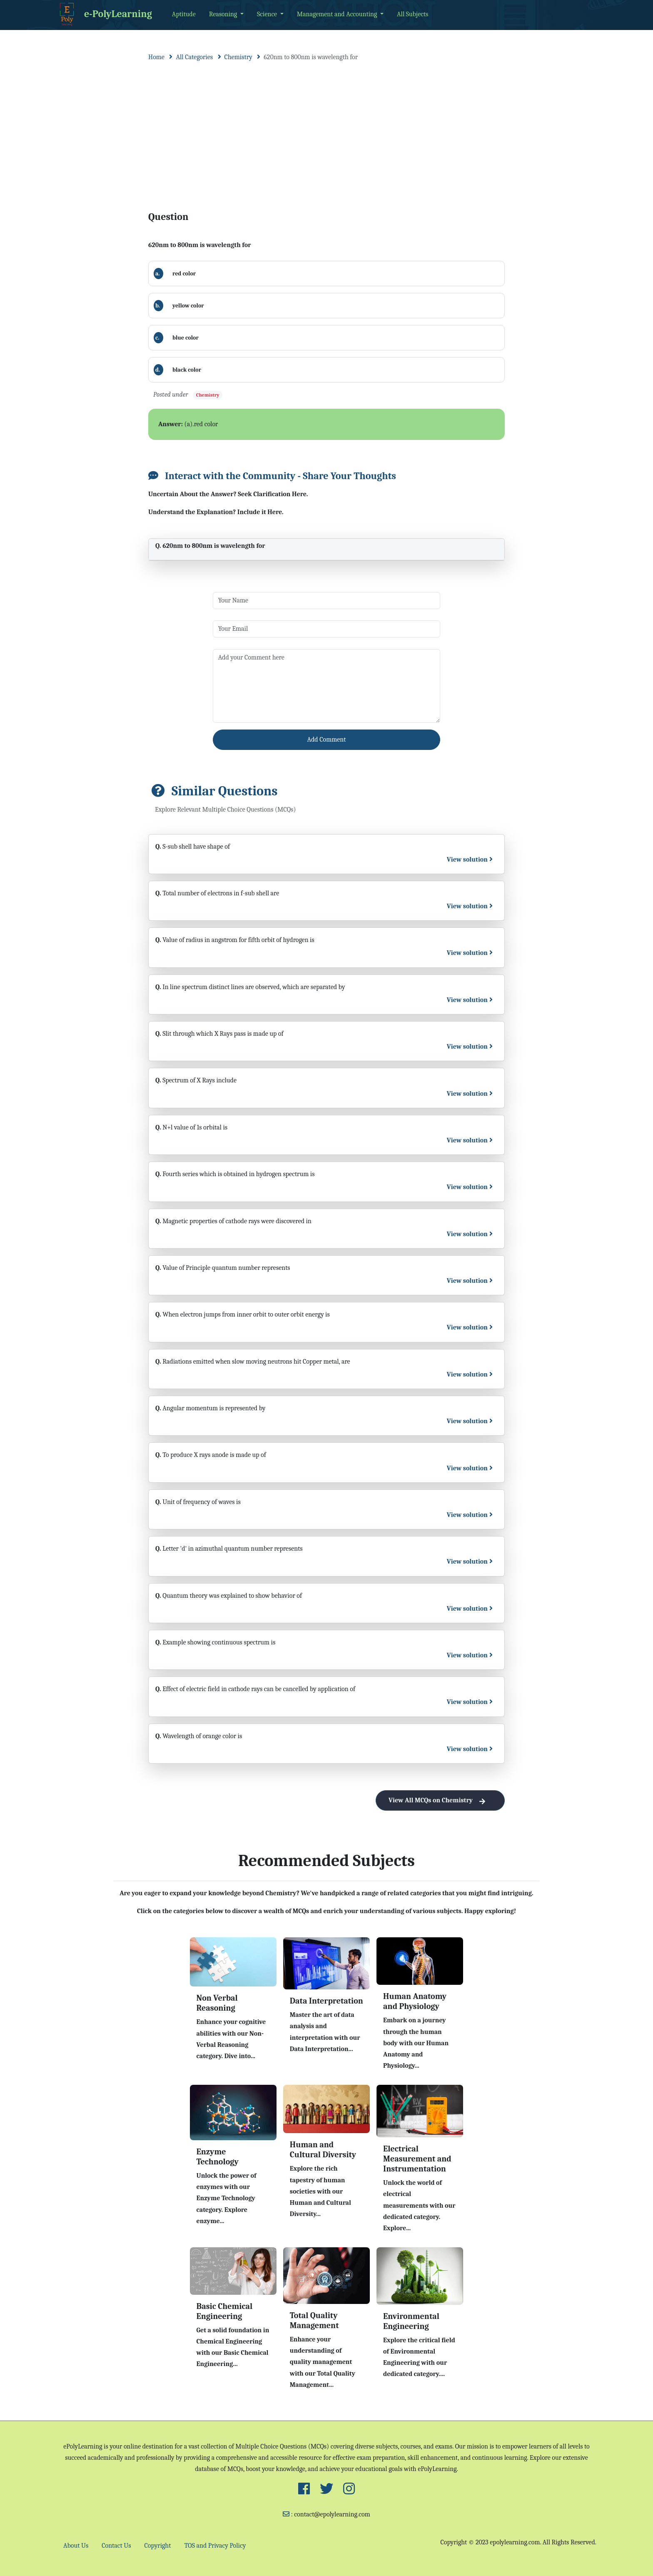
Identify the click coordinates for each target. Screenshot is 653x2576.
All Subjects (412, 14)
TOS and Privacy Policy (215, 2545)
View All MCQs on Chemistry (440, 1800)
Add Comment (326, 739)
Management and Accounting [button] (338, 14)
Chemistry (238, 57)
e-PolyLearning (104, 14)
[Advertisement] (326, 128)
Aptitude (184, 14)
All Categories (194, 57)
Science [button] (268, 14)
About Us (75, 2545)
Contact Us (116, 2545)
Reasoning (224, 14)
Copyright (158, 2545)
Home (156, 57)
